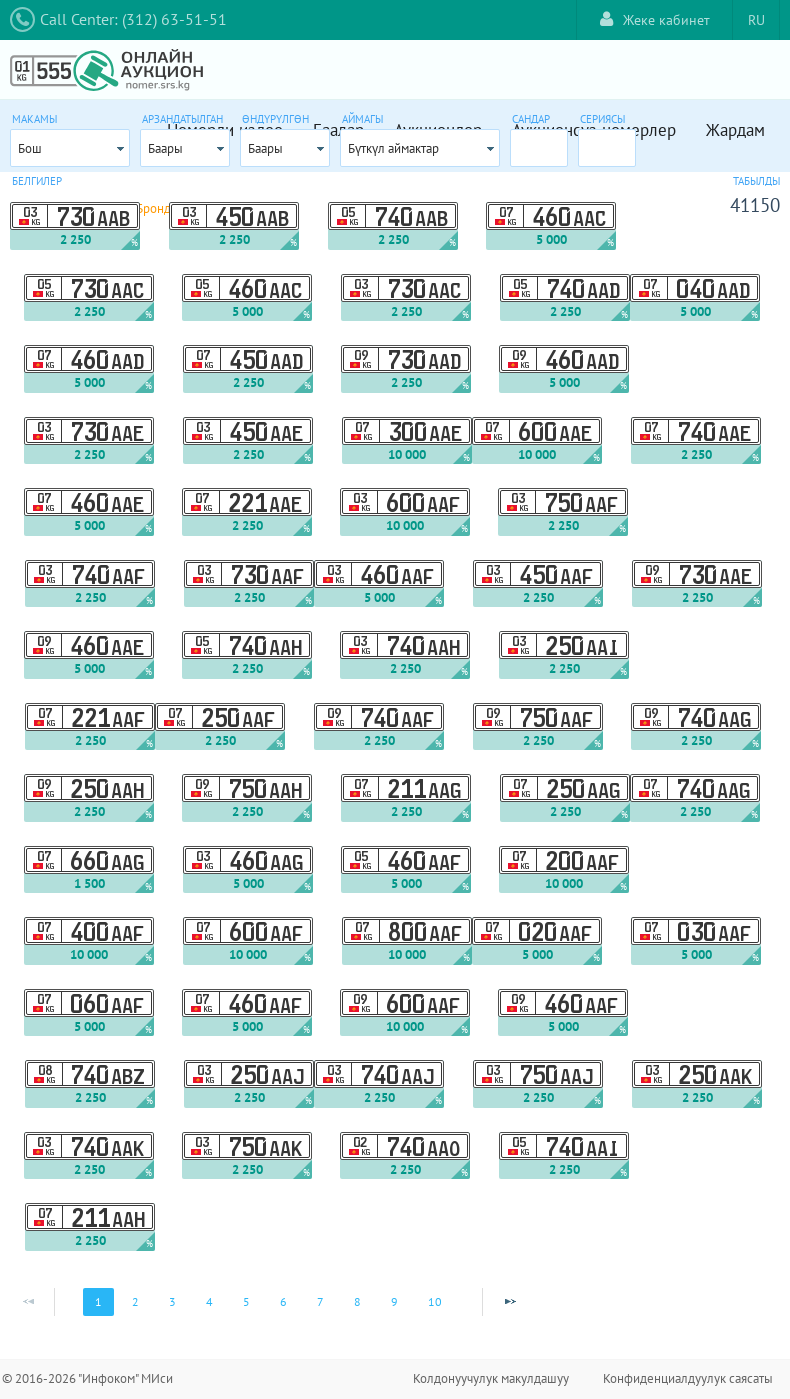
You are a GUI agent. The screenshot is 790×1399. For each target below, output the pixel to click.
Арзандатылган (182, 119)
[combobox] (70, 148)
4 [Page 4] (209, 1301)
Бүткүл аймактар (393, 148)
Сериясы (602, 119)
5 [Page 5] (246, 1301)
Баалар (338, 130)
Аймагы (362, 119)
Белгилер (37, 181)
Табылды (756, 181)
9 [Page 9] (394, 1301)
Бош (30, 148)
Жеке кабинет (655, 19)
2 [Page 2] (135, 1301)
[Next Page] (510, 1302)
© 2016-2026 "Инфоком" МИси (87, 1378)
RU (756, 20)
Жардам (735, 130)
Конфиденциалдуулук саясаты (688, 1378)
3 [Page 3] (172, 1301)
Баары (165, 148)
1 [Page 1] (98, 1301)
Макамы (34, 119)
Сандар (531, 119)
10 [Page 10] (435, 1301)
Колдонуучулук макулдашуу (491, 1378)
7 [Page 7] (320, 1301)
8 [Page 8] (357, 1301)
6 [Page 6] (283, 1301)
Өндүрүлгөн (275, 119)
